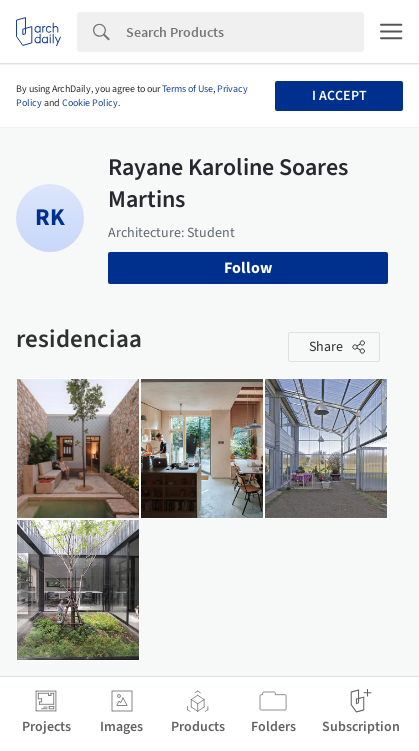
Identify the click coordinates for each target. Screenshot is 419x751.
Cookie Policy (90, 103)
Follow (248, 268)
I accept (339, 96)
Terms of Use (187, 89)
